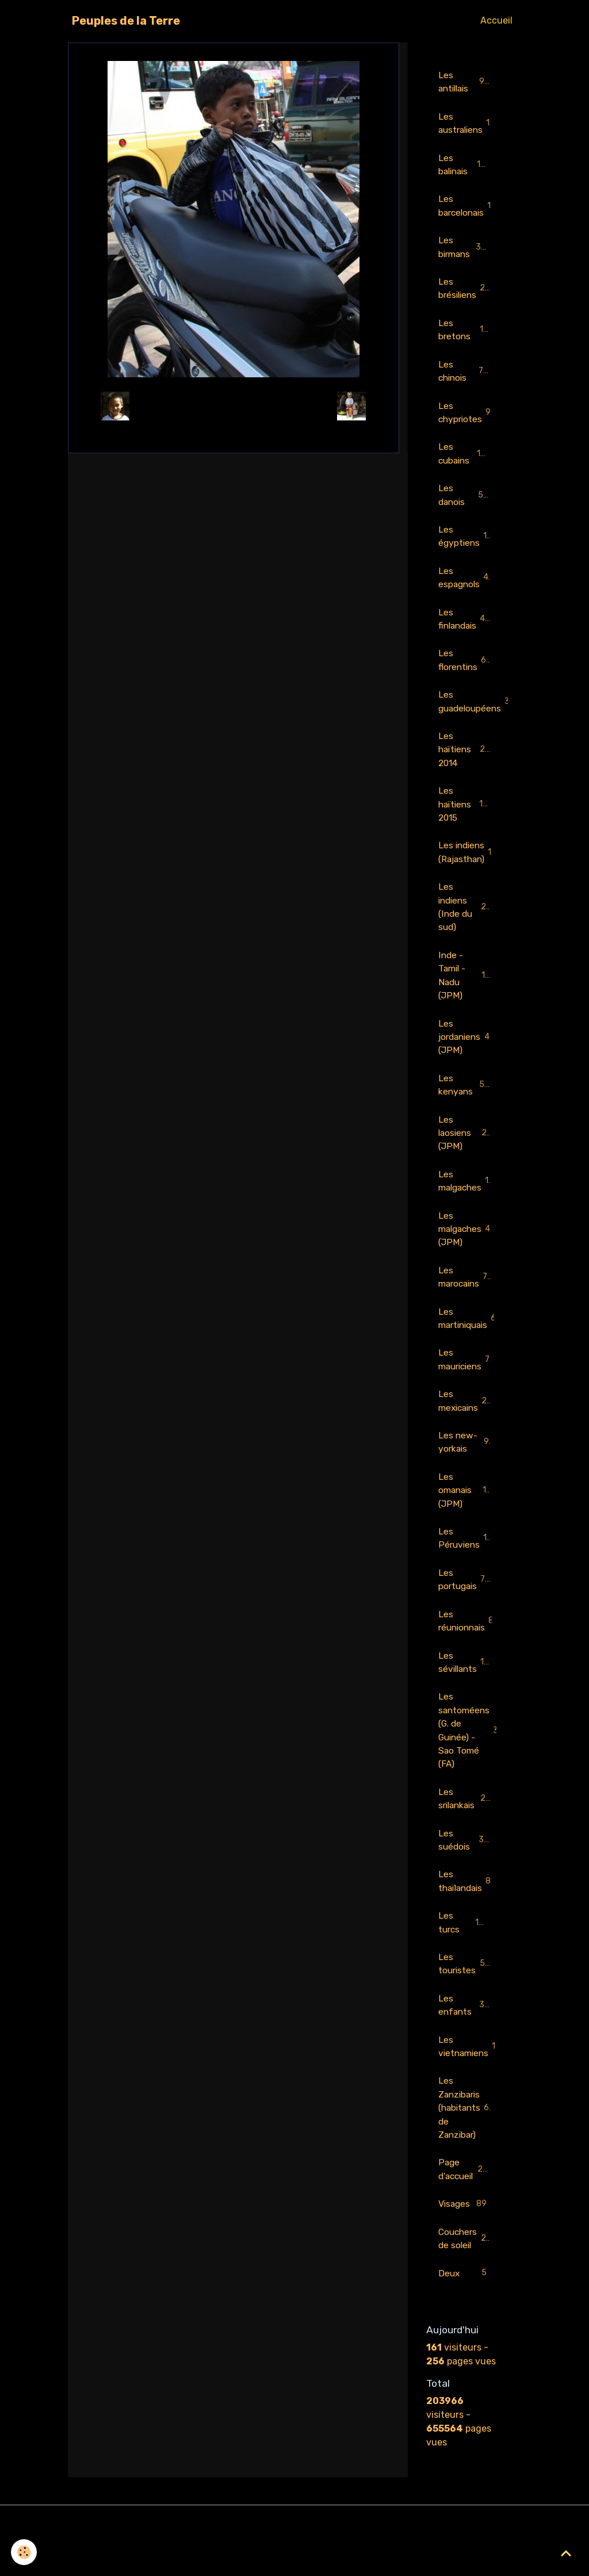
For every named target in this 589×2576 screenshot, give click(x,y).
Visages (464, 2241)
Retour (233, 405)
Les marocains (467, 1297)
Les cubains (464, 459)
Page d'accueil (467, 2206)
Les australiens (468, 124)
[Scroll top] (566, 2553)
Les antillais (464, 82)
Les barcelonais (470, 208)
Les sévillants (467, 1689)
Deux (464, 2311)
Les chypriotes (468, 417)
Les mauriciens (469, 1381)
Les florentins (466, 669)
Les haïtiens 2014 (466, 760)
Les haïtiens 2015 (466, 816)
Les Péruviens (468, 1563)
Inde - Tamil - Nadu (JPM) (466, 990)
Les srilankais (464, 1828)
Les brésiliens (466, 292)
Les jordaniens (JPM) (466, 1053)
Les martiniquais (470, 1339)
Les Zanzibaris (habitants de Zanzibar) (468, 2143)
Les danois (464, 501)
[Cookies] (24, 2552)
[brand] (126, 20)
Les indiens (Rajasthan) (470, 865)
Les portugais (466, 1605)
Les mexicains (470, 1423)
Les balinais (464, 166)
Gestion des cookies (295, 2559)
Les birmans (465, 250)
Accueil (496, 20)
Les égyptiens (466, 543)
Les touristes (465, 1996)
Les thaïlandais (469, 1912)
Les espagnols (467, 585)
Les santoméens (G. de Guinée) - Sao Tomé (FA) (470, 1759)
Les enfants (464, 2038)
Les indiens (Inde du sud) (467, 921)
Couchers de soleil (466, 2276)
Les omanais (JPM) (464, 1514)
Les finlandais (466, 627)
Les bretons (464, 333)
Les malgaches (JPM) (469, 1249)
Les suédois (464, 1870)
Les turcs (464, 1954)
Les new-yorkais (464, 1465)
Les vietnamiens (470, 2080)
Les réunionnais (470, 1647)
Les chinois (464, 375)
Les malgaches (470, 1200)
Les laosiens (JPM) (465, 1151)
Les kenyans (464, 1102)
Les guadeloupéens (470, 711)
